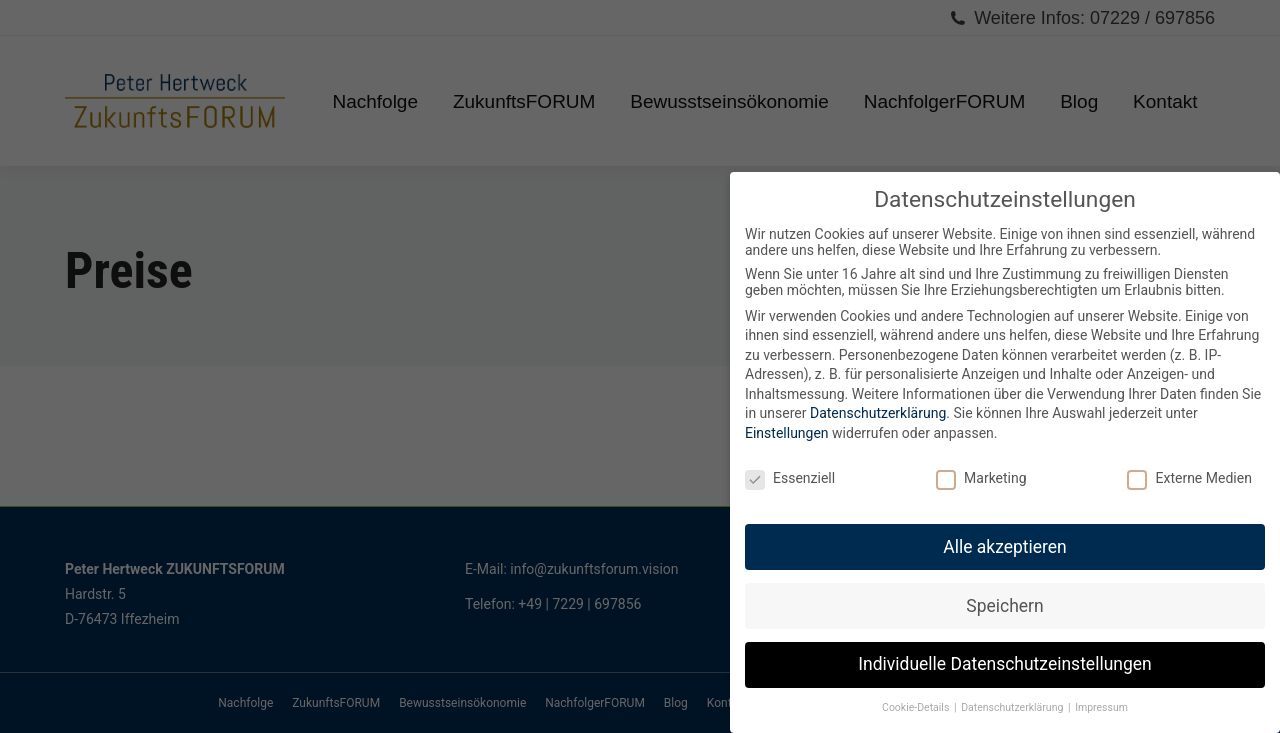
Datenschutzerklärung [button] (1013, 707)
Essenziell (790, 478)
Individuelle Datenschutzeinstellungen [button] (1004, 664)
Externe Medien (1189, 478)
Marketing (981, 478)
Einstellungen (787, 433)
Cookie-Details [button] (917, 707)
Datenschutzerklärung (878, 413)
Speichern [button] (1004, 606)
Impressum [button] (1101, 707)
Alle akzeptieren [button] (1005, 547)
